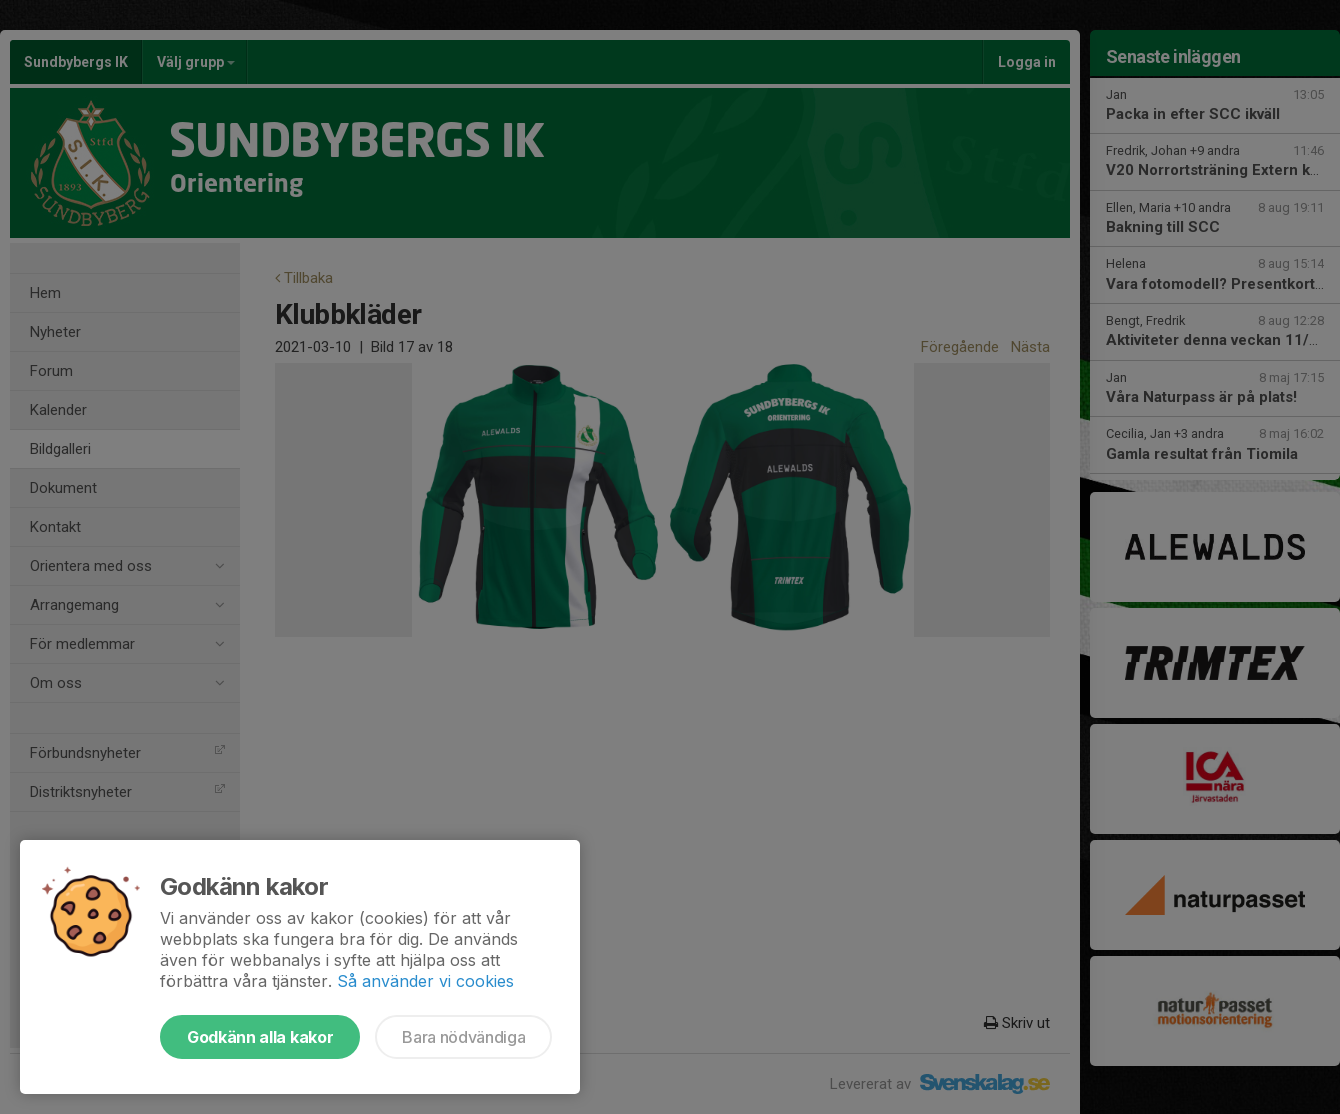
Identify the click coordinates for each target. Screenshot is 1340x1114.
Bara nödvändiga (463, 1037)
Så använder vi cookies (425, 981)
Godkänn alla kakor (260, 1037)
